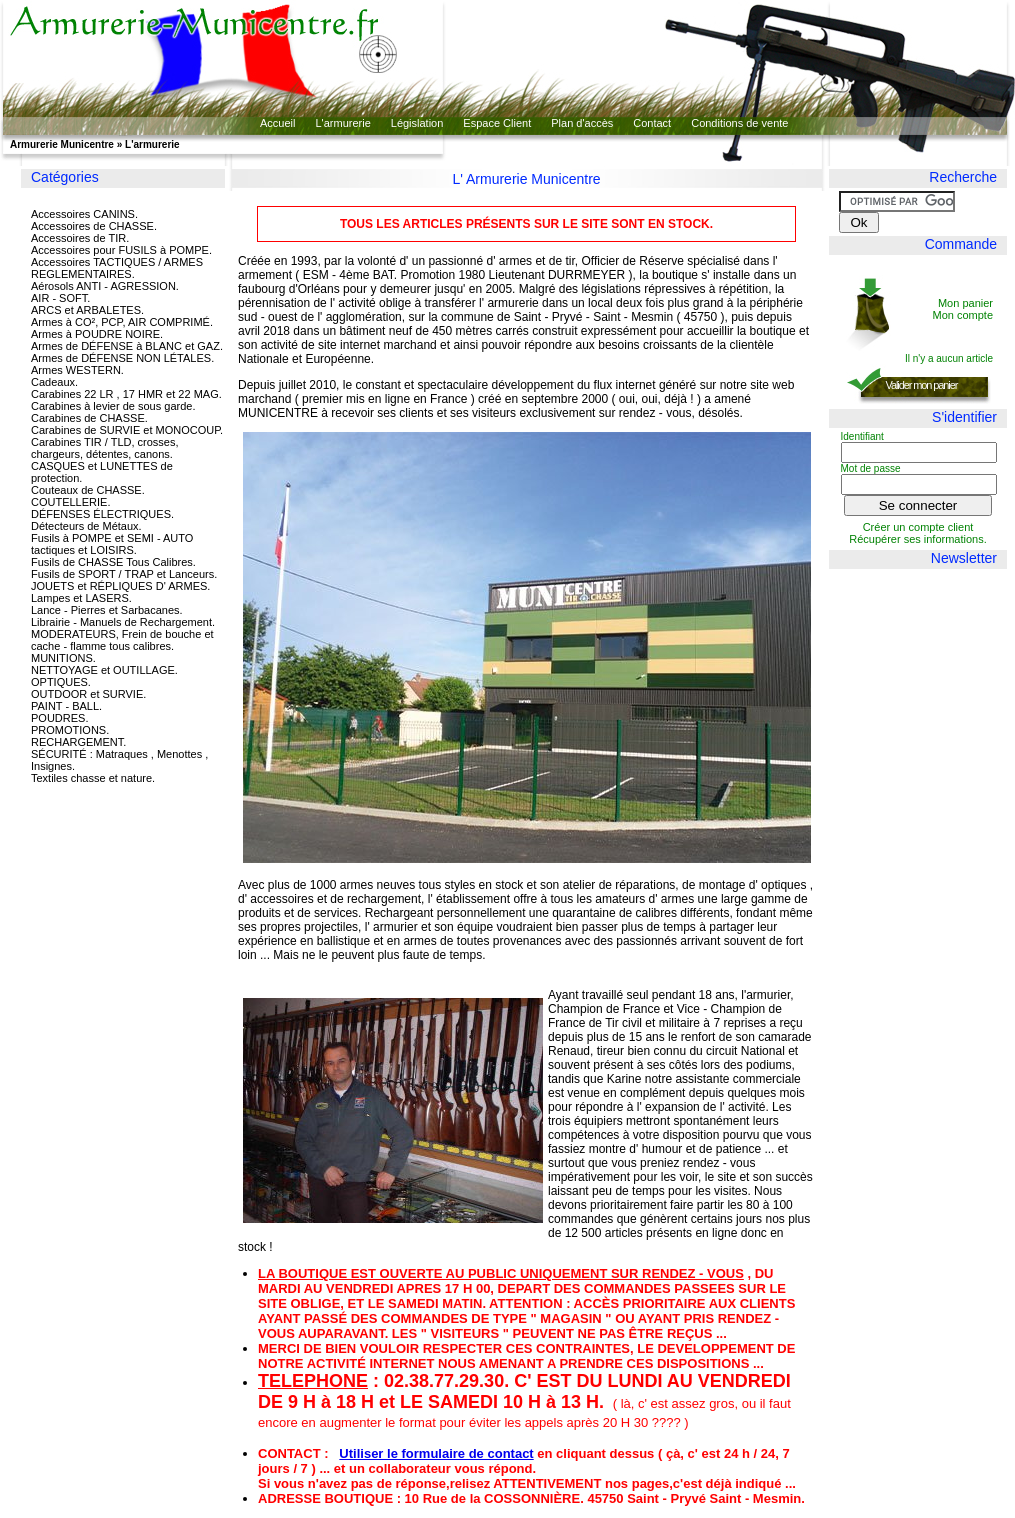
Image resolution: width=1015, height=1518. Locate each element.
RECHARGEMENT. (78, 742)
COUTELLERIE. (70, 502)
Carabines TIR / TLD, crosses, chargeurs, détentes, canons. (105, 448)
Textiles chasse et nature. (93, 778)
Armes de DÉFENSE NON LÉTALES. (122, 358)
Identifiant (862, 436)
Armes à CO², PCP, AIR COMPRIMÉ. (122, 322)
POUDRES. (59, 718)
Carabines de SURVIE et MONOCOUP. (127, 430)
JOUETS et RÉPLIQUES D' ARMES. (120, 586)
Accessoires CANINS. (84, 214)
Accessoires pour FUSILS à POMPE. (121, 250)
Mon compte (962, 315)
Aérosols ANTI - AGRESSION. (105, 286)
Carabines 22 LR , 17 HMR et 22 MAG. (126, 394)
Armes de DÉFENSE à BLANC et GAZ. (127, 346)
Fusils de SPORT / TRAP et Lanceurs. (124, 574)
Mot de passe (871, 468)
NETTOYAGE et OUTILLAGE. (104, 670)
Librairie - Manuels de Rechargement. (123, 622)
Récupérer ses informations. (918, 539)
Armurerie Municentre (62, 144)
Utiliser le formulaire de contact (436, 1453)
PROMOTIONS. (70, 730)
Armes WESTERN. (77, 370)
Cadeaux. (54, 382)
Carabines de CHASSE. (89, 418)
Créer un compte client (918, 527)
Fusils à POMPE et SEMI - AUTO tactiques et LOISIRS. (112, 544)
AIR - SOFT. (60, 298)
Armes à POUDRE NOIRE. (97, 334)
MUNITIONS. (63, 658)
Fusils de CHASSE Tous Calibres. (113, 562)
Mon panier (965, 303)
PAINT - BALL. (66, 706)
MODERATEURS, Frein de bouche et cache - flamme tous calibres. (122, 640)
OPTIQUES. (61, 682)
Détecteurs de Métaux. (86, 526)
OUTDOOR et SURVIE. (88, 694)
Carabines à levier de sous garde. (113, 406)
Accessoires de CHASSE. (94, 226)
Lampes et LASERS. (81, 598)
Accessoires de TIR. (80, 238)
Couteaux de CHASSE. (88, 490)
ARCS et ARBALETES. (87, 310)
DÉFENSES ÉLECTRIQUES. (102, 514)
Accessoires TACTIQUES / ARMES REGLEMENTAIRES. (117, 268)
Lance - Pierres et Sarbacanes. (107, 610)
